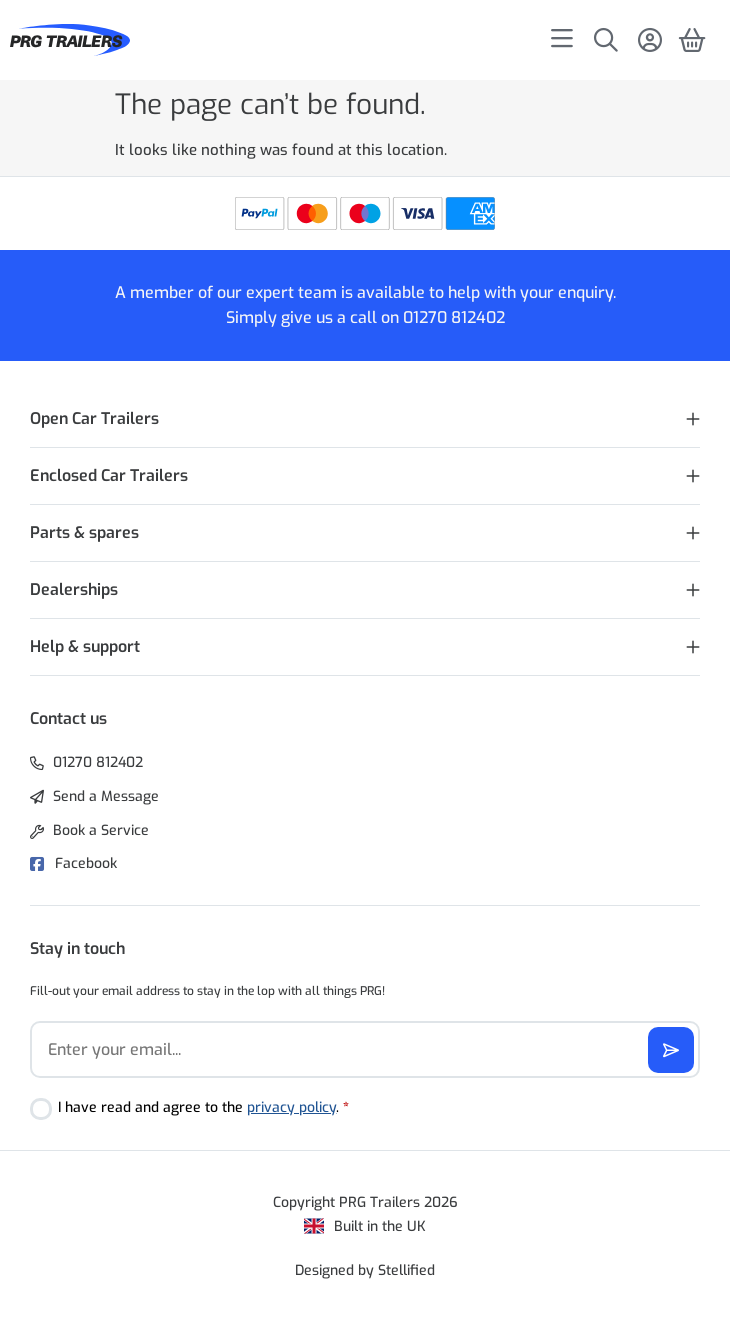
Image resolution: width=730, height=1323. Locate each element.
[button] (365, 419)
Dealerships (74, 589)
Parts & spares (84, 532)
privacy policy (291, 1107)
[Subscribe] (671, 1050)
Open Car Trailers (94, 418)
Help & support (85, 646)
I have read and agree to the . (203, 1107)
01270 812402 (454, 317)
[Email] (365, 1049)
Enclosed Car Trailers (109, 475)
